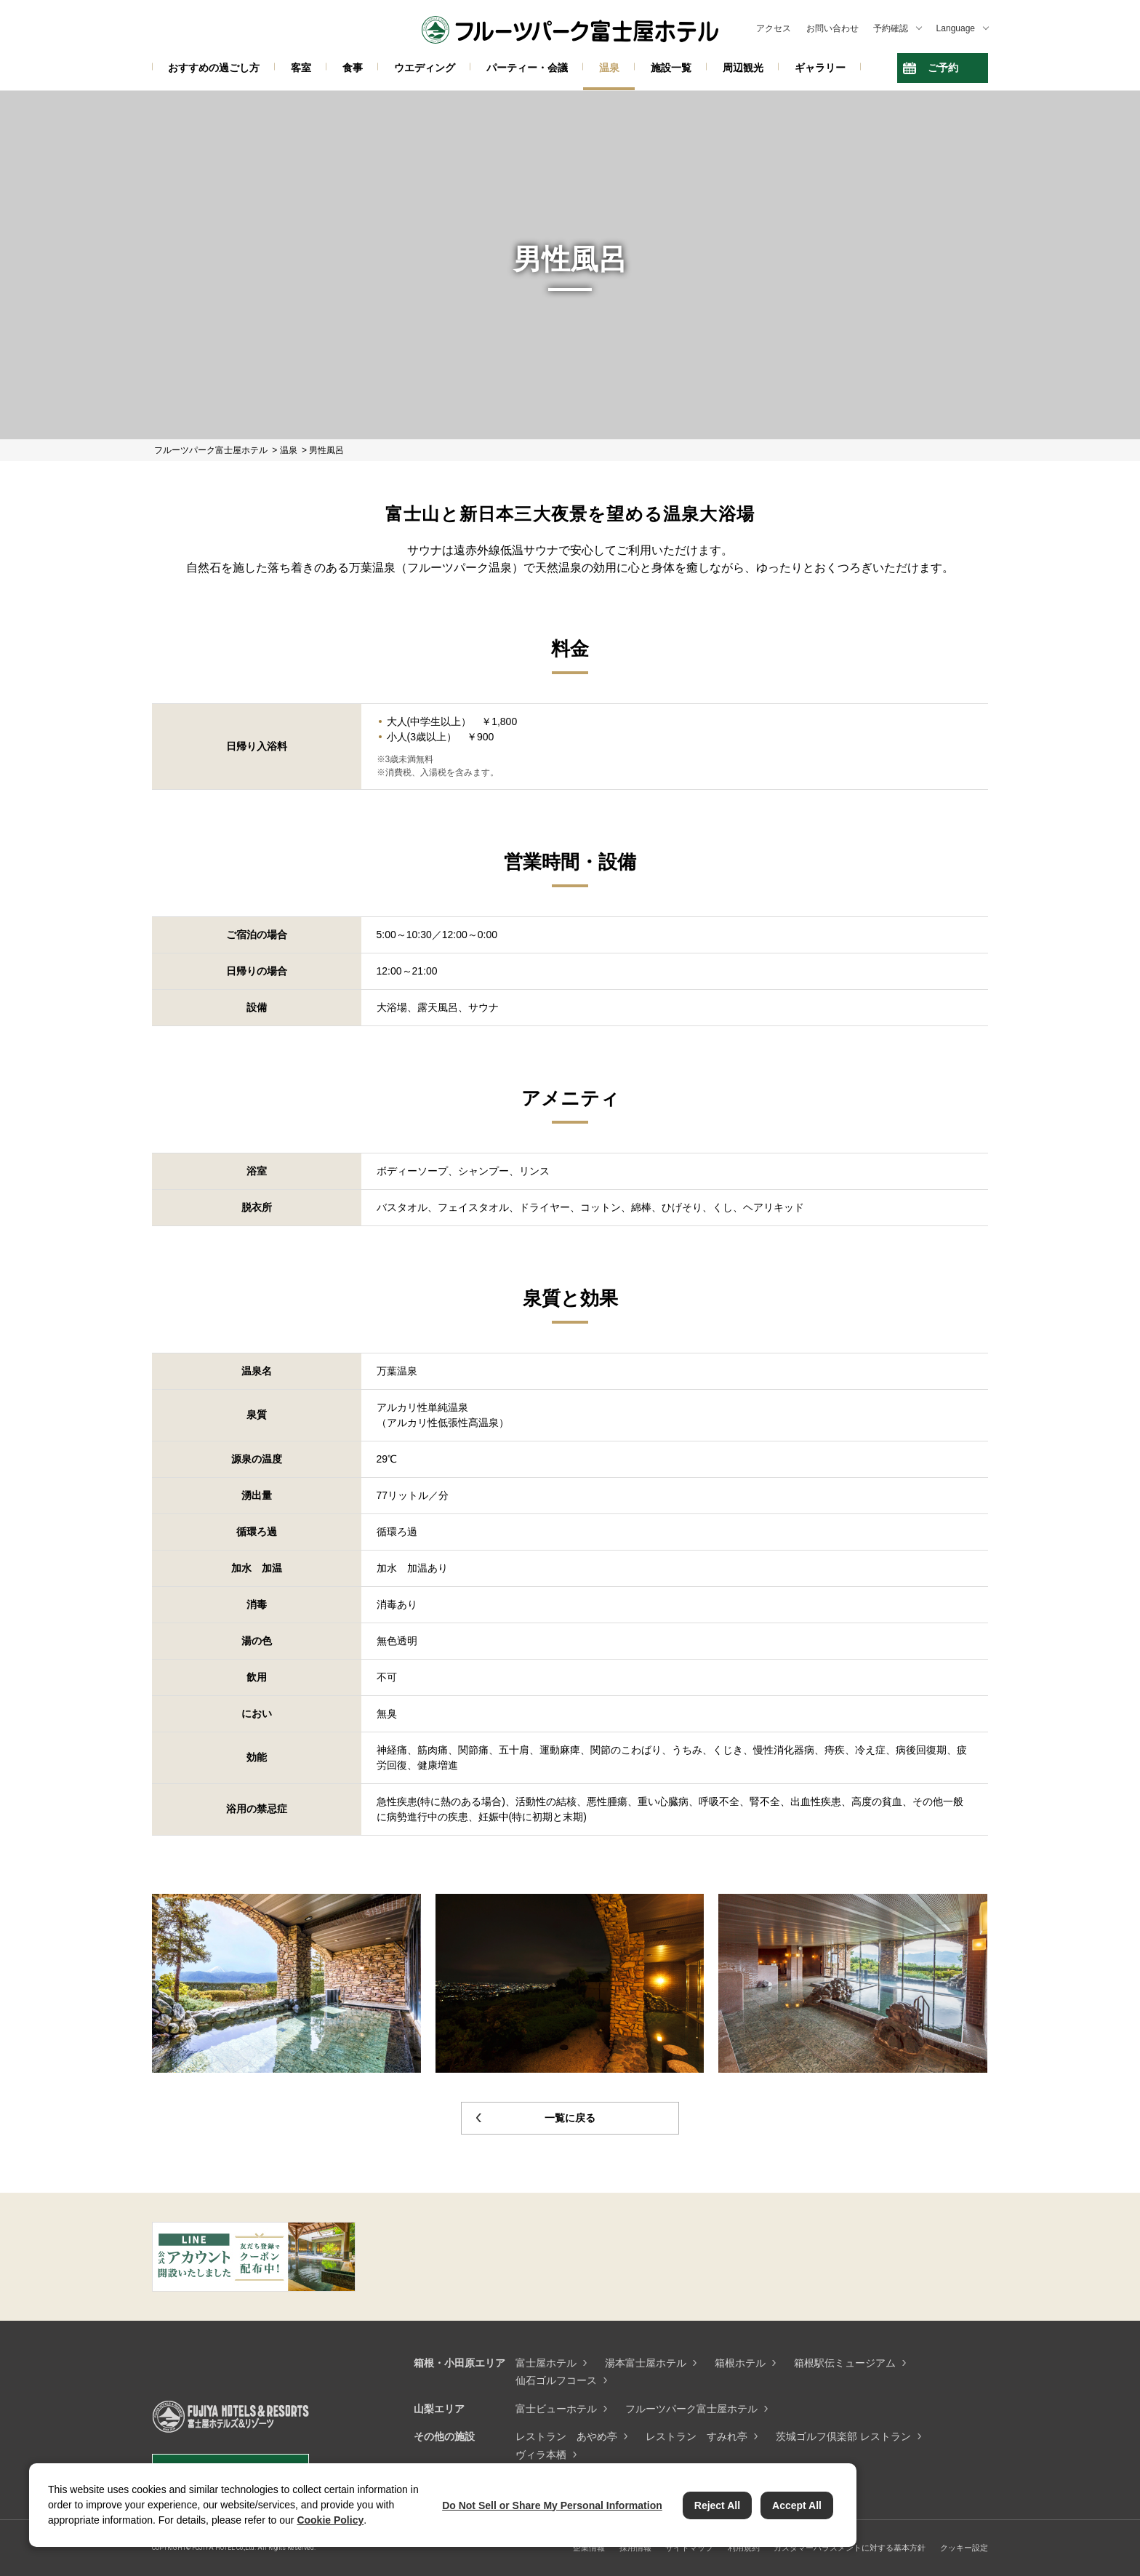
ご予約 (943, 67)
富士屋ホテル (546, 2363)
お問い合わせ (832, 28)
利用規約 (744, 2547)
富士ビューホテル (556, 2409)
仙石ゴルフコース (556, 2380)
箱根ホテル (740, 2363)
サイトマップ (689, 2547)
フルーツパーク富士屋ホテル (691, 2409)
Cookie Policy (330, 2520)
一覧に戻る (570, 2118)
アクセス (773, 28)
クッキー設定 (964, 2547)
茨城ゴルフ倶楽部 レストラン (843, 2436)
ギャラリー (820, 67)
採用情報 (635, 2547)
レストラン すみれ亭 (696, 2436)
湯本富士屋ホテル (645, 2363)
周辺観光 (743, 67)
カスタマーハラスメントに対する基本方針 (850, 2547)
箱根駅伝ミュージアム (845, 2363)
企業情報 (589, 2547)
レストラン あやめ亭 (566, 2436)
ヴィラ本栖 (540, 2454)
